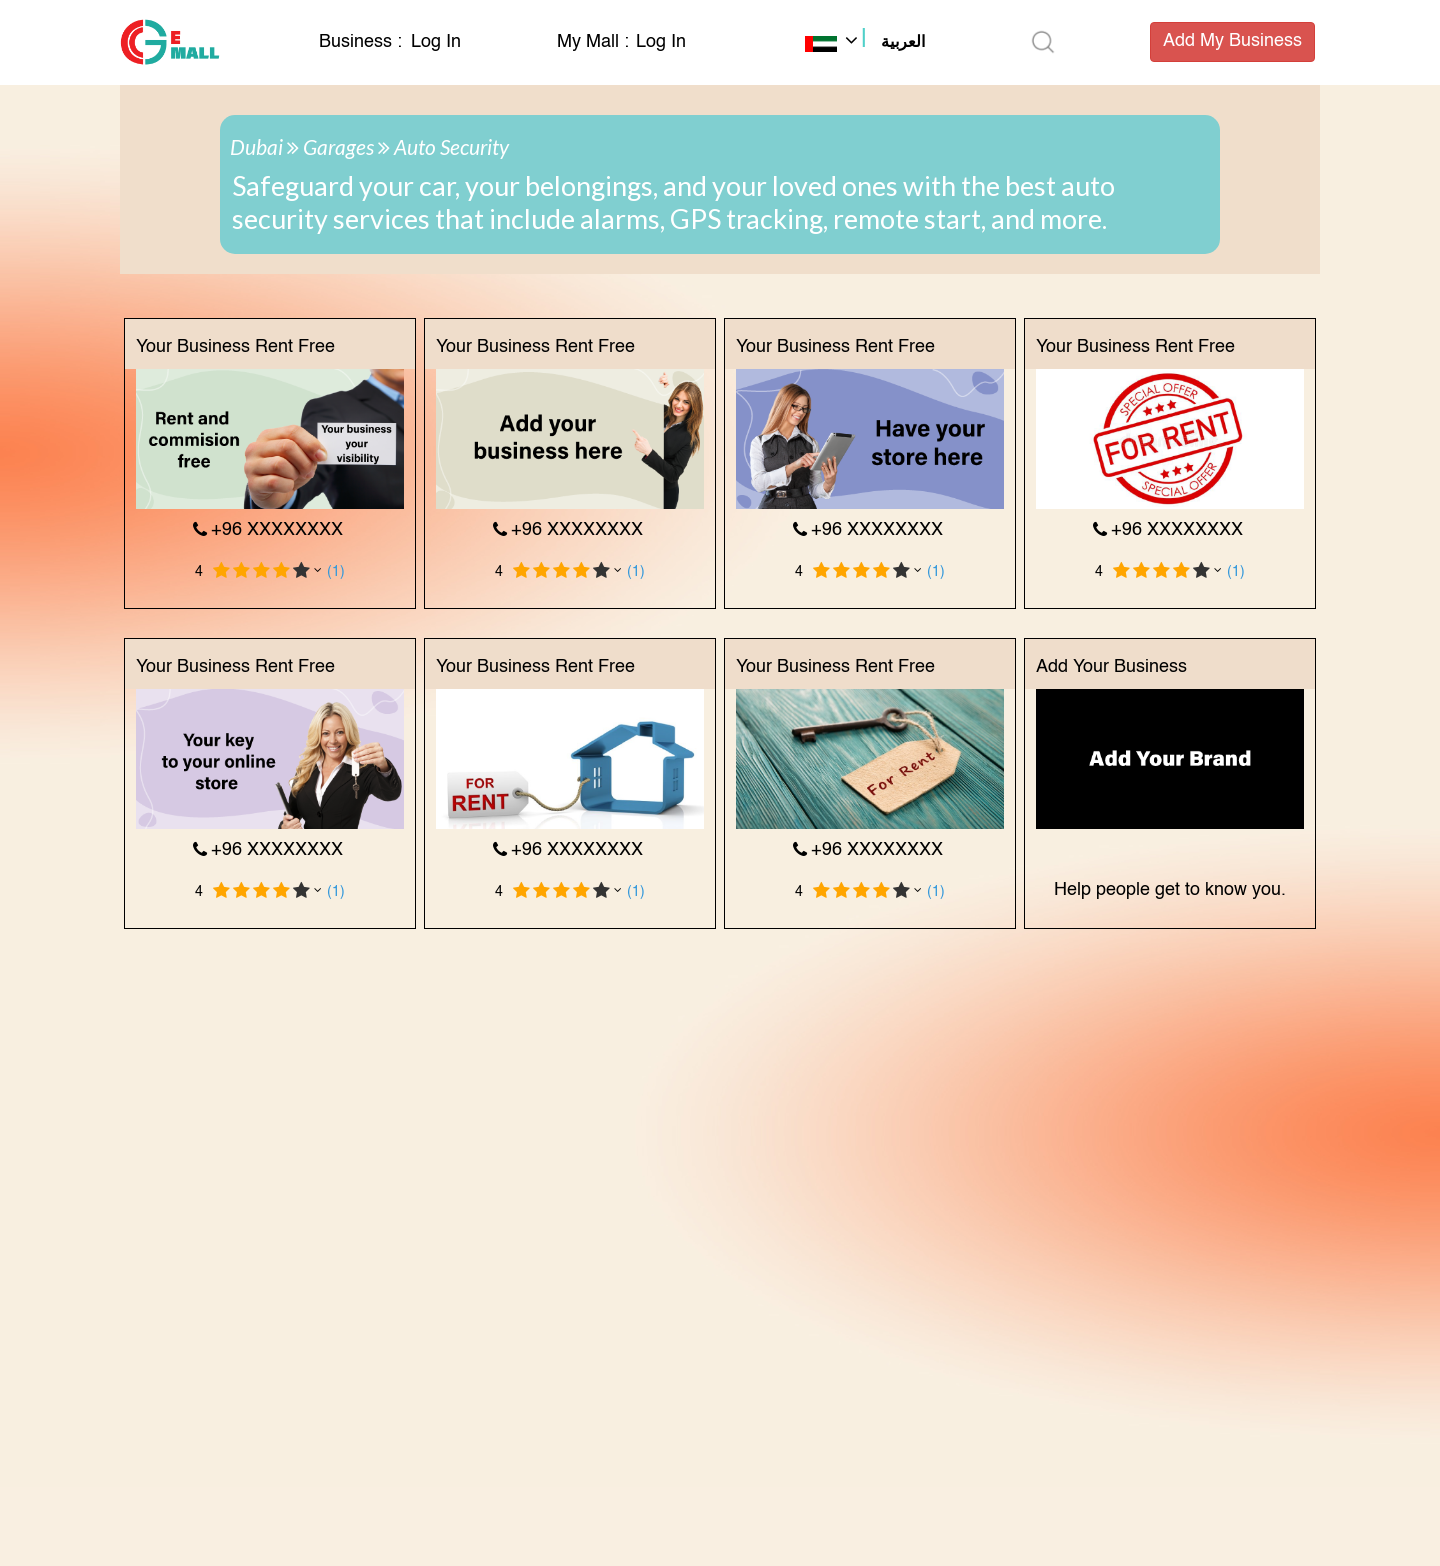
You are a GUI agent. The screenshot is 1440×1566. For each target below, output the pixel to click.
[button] (865, 44)
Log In (436, 42)
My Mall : (593, 42)
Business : (363, 42)
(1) (336, 572)
